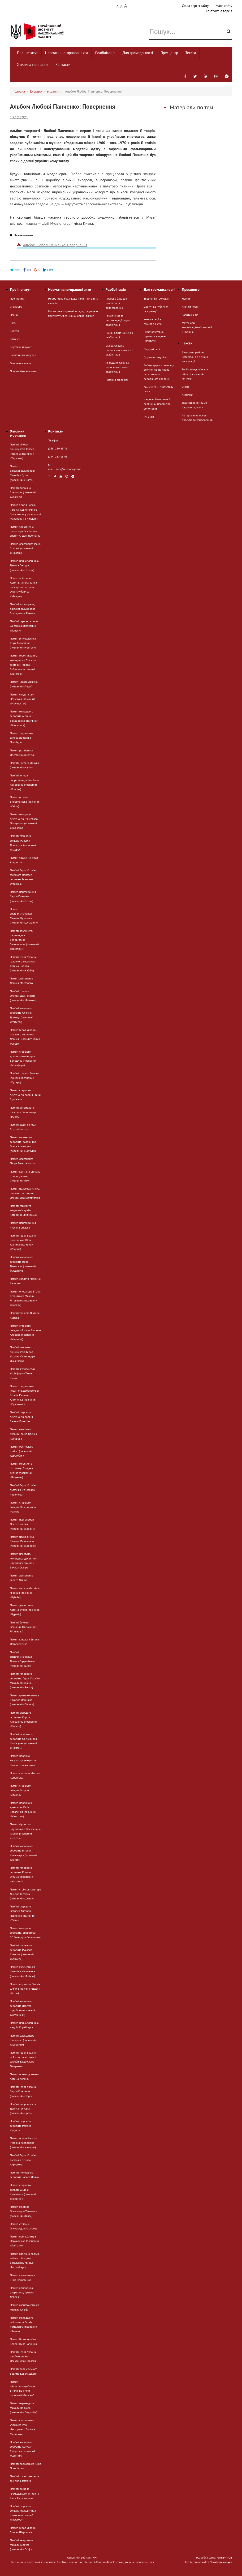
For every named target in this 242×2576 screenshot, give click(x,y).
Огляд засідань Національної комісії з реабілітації (119, 350)
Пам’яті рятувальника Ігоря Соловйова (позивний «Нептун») (23, 643)
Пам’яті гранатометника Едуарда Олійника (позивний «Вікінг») (24, 1700)
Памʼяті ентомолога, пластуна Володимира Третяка (23, 1112)
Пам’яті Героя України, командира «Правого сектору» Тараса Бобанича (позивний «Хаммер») (23, 664)
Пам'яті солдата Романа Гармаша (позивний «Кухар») (24, 1077)
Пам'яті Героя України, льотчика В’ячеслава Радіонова (23, 1489)
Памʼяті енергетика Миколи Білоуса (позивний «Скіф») (21, 2544)
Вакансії (15, 339)
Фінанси (149, 416)
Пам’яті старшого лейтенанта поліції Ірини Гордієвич (25, 1095)
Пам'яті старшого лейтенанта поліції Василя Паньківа (21, 1417)
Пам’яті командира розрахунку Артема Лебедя (22, 2292)
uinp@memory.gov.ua (68, 469)
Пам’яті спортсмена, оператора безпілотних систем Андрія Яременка (25, 531)
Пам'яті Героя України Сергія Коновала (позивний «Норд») (23, 2091)
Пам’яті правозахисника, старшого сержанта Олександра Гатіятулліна (25, 1193)
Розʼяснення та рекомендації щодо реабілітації (117, 320)
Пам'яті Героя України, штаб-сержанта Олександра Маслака (23, 2356)
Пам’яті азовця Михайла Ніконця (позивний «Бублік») (24, 1592)
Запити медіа (190, 315)
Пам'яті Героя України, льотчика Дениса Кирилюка (23, 2159)
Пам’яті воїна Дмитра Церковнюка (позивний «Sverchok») (24, 2241)
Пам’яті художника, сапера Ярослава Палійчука (21, 737)
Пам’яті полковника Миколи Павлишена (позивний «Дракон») (23, 1541)
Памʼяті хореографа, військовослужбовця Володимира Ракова (22, 608)
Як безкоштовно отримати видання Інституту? (155, 336)
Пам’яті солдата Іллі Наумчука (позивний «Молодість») (22, 699)
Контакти (63, 64)
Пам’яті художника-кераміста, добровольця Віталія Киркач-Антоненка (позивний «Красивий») (24, 1395)
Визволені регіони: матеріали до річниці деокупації (195, 357)
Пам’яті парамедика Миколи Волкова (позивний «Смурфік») (23, 2408)
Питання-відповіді (116, 379)
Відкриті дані (152, 349)
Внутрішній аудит (20, 347)
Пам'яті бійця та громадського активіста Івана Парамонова (24, 2493)
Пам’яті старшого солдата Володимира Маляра (23, 1507)
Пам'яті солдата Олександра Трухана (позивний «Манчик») (23, 995)
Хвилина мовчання (32, 64)
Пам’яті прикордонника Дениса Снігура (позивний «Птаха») (24, 565)
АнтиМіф (187, 394)
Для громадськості (137, 52)
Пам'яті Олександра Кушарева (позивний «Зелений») (23, 2040)
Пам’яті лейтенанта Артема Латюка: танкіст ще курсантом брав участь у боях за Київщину (24, 587)
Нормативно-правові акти (66, 52)
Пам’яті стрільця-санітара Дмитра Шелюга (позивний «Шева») (25, 1894)
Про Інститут (27, 52)
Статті (185, 386)
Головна (19, 91)
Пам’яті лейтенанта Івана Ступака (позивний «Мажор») (25, 548)
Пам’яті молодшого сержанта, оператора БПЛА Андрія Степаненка (25, 1932)
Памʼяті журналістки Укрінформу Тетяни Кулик (22, 1373)
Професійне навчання (23, 371)
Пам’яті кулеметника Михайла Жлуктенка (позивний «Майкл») (22, 1971)
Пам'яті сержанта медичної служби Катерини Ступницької (24, 1210)
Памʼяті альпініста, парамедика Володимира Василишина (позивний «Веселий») (24, 940)
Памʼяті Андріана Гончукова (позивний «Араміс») (23, 492)
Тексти (191, 52)
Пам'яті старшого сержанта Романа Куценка (20, 2125)
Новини (186, 298)
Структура (16, 306)
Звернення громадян (156, 298)
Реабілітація (105, 52)
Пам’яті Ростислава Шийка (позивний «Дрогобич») (21, 1451)
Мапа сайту (224, 6)
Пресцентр (169, 52)
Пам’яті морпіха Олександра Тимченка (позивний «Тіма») (23, 2211)
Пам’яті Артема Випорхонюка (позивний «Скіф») (25, 801)
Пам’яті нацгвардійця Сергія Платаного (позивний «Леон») (23, 896)
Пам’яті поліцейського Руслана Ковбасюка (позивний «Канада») (23, 2142)
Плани (14, 315)
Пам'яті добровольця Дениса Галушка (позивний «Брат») (23, 2108)
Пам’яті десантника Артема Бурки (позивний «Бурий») (25, 1609)
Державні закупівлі (155, 357)
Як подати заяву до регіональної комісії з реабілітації (118, 367)
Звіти (13, 323)
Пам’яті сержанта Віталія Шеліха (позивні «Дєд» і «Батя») (25, 1988)
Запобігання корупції (23, 355)
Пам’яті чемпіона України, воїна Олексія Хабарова (24, 1434)
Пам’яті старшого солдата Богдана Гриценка (20, 1790)
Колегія (14, 331)
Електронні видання (44, 91)
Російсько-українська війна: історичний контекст (195, 374)
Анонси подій (190, 306)
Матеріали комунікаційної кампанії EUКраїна (197, 327)
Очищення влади (20, 363)
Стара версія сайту (195, 6)
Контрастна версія (219, 11)
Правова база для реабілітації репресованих (116, 303)
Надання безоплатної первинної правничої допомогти (157, 404)
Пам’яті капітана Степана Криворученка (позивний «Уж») (25, 1176)
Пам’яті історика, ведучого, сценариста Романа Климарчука (23, 1760)
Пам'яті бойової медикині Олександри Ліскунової (23, 1627)
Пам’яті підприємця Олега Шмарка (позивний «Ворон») (22, 1524)
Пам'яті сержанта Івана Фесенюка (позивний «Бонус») (24, 625)
